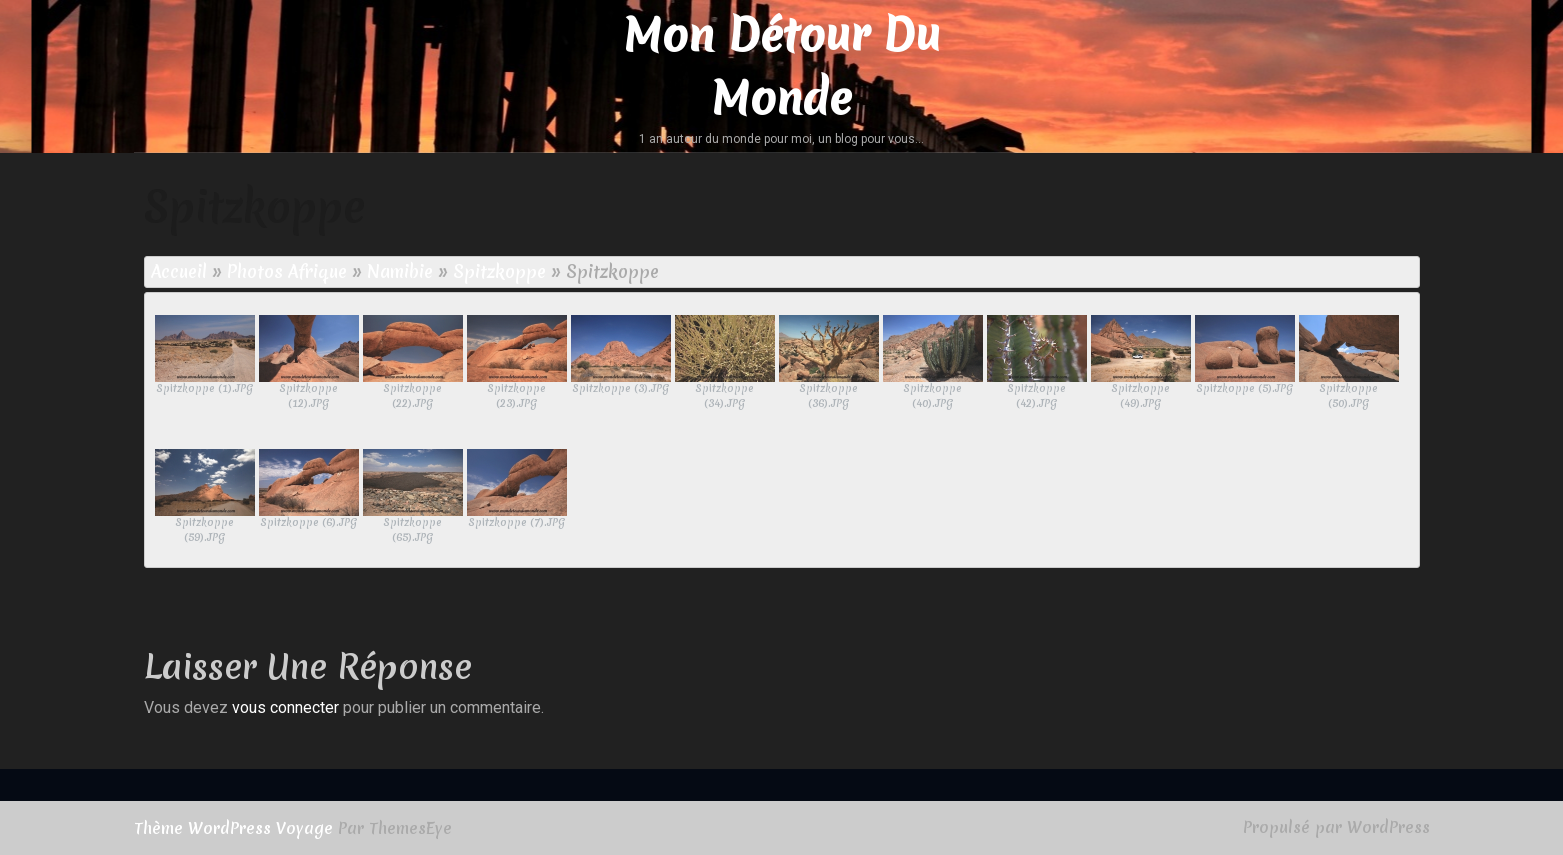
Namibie (400, 271)
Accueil (179, 271)
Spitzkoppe (499, 271)
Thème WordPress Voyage (233, 828)
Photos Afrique (287, 271)
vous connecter (285, 707)
